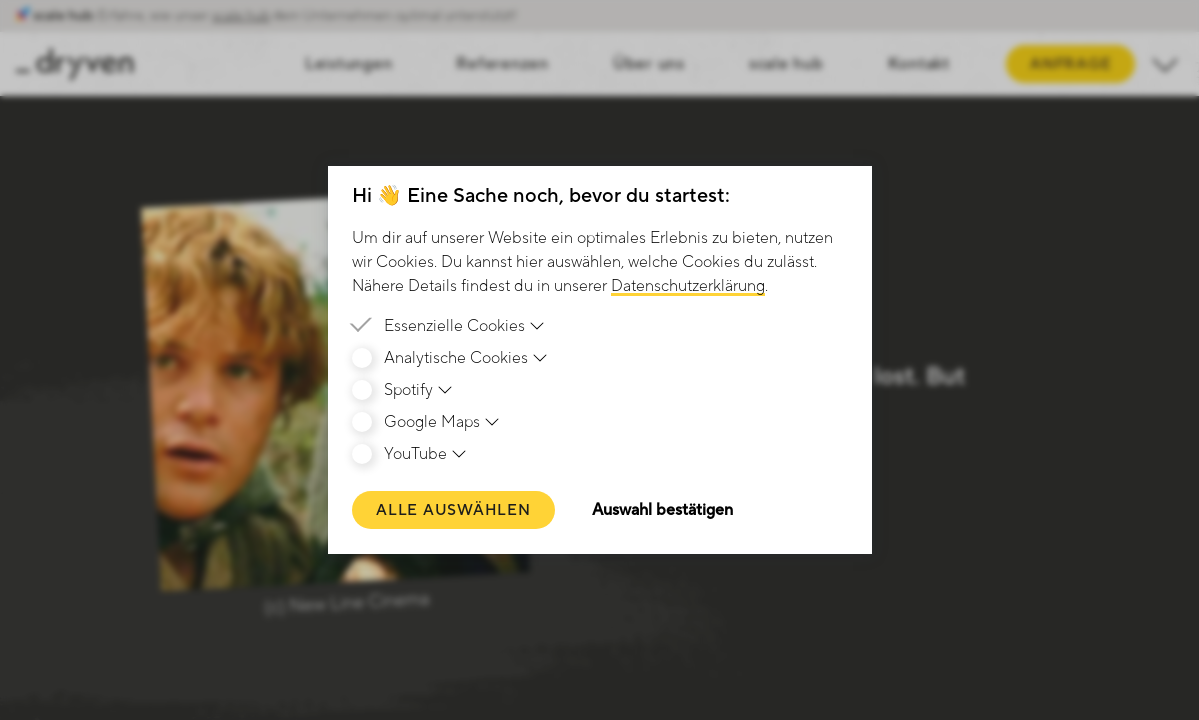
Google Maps (442, 422)
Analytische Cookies (466, 358)
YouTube (426, 454)
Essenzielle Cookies (465, 326)
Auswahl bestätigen (662, 510)
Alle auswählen (453, 510)
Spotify (419, 390)
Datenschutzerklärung (688, 286)
